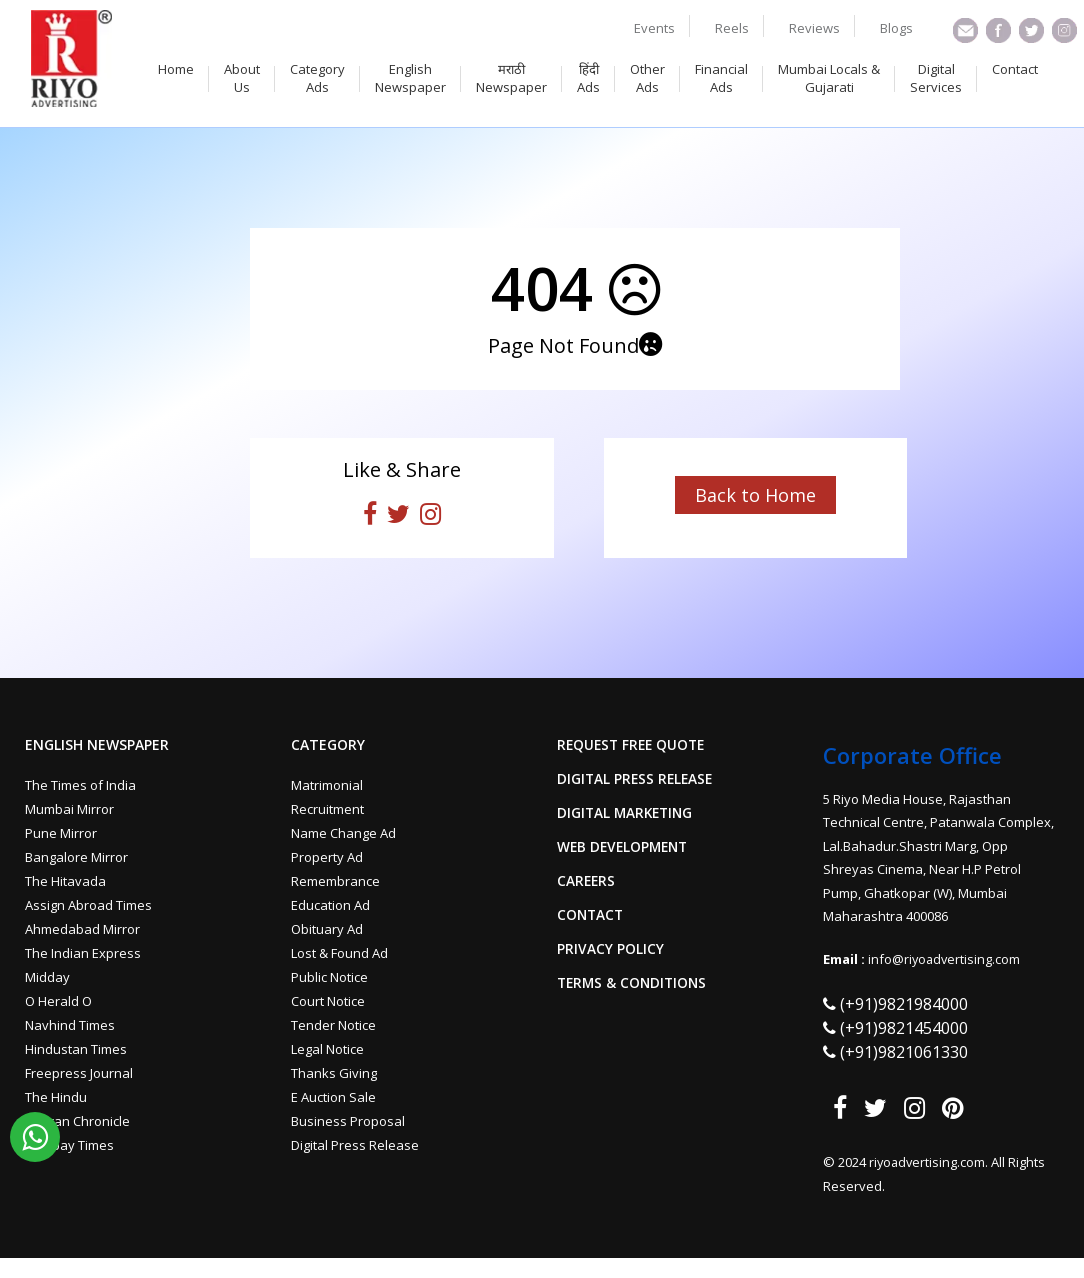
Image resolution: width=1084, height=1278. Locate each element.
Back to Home (755, 495)
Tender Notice (333, 1025)
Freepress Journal (79, 1073)
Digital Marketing (627, 813)
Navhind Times (70, 1025)
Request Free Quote (634, 745)
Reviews (814, 28)
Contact (1015, 69)
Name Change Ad (343, 833)
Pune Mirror (61, 833)
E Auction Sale (333, 1097)
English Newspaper (410, 78)
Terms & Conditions (634, 983)
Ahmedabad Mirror (82, 929)
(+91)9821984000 (904, 1004)
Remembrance (335, 881)
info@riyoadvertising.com (945, 959)
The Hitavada (65, 881)
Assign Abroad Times (88, 905)
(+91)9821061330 (904, 1052)
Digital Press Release (355, 1145)
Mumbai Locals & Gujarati (829, 78)
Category (328, 745)
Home (176, 69)
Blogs (896, 28)
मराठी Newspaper (511, 78)
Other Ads (647, 78)
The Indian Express (83, 953)
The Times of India (80, 785)
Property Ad (327, 857)
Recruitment (327, 809)
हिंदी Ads (588, 78)
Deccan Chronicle (77, 1121)
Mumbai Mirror (69, 809)
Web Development (625, 847)
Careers (587, 881)
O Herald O (58, 1001)
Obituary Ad (327, 929)
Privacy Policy (610, 949)
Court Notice (328, 1001)
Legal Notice (327, 1049)
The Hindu (56, 1097)
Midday (47, 977)
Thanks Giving (334, 1073)
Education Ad (330, 905)
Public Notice (329, 977)
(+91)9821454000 (904, 1028)
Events (654, 28)
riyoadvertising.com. (931, 1162)
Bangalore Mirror (76, 857)
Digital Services (936, 78)
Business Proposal (348, 1121)
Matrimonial (327, 785)
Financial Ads (721, 78)
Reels (732, 28)
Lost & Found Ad (339, 953)
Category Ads (317, 78)
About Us (242, 78)
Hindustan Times (76, 1049)
